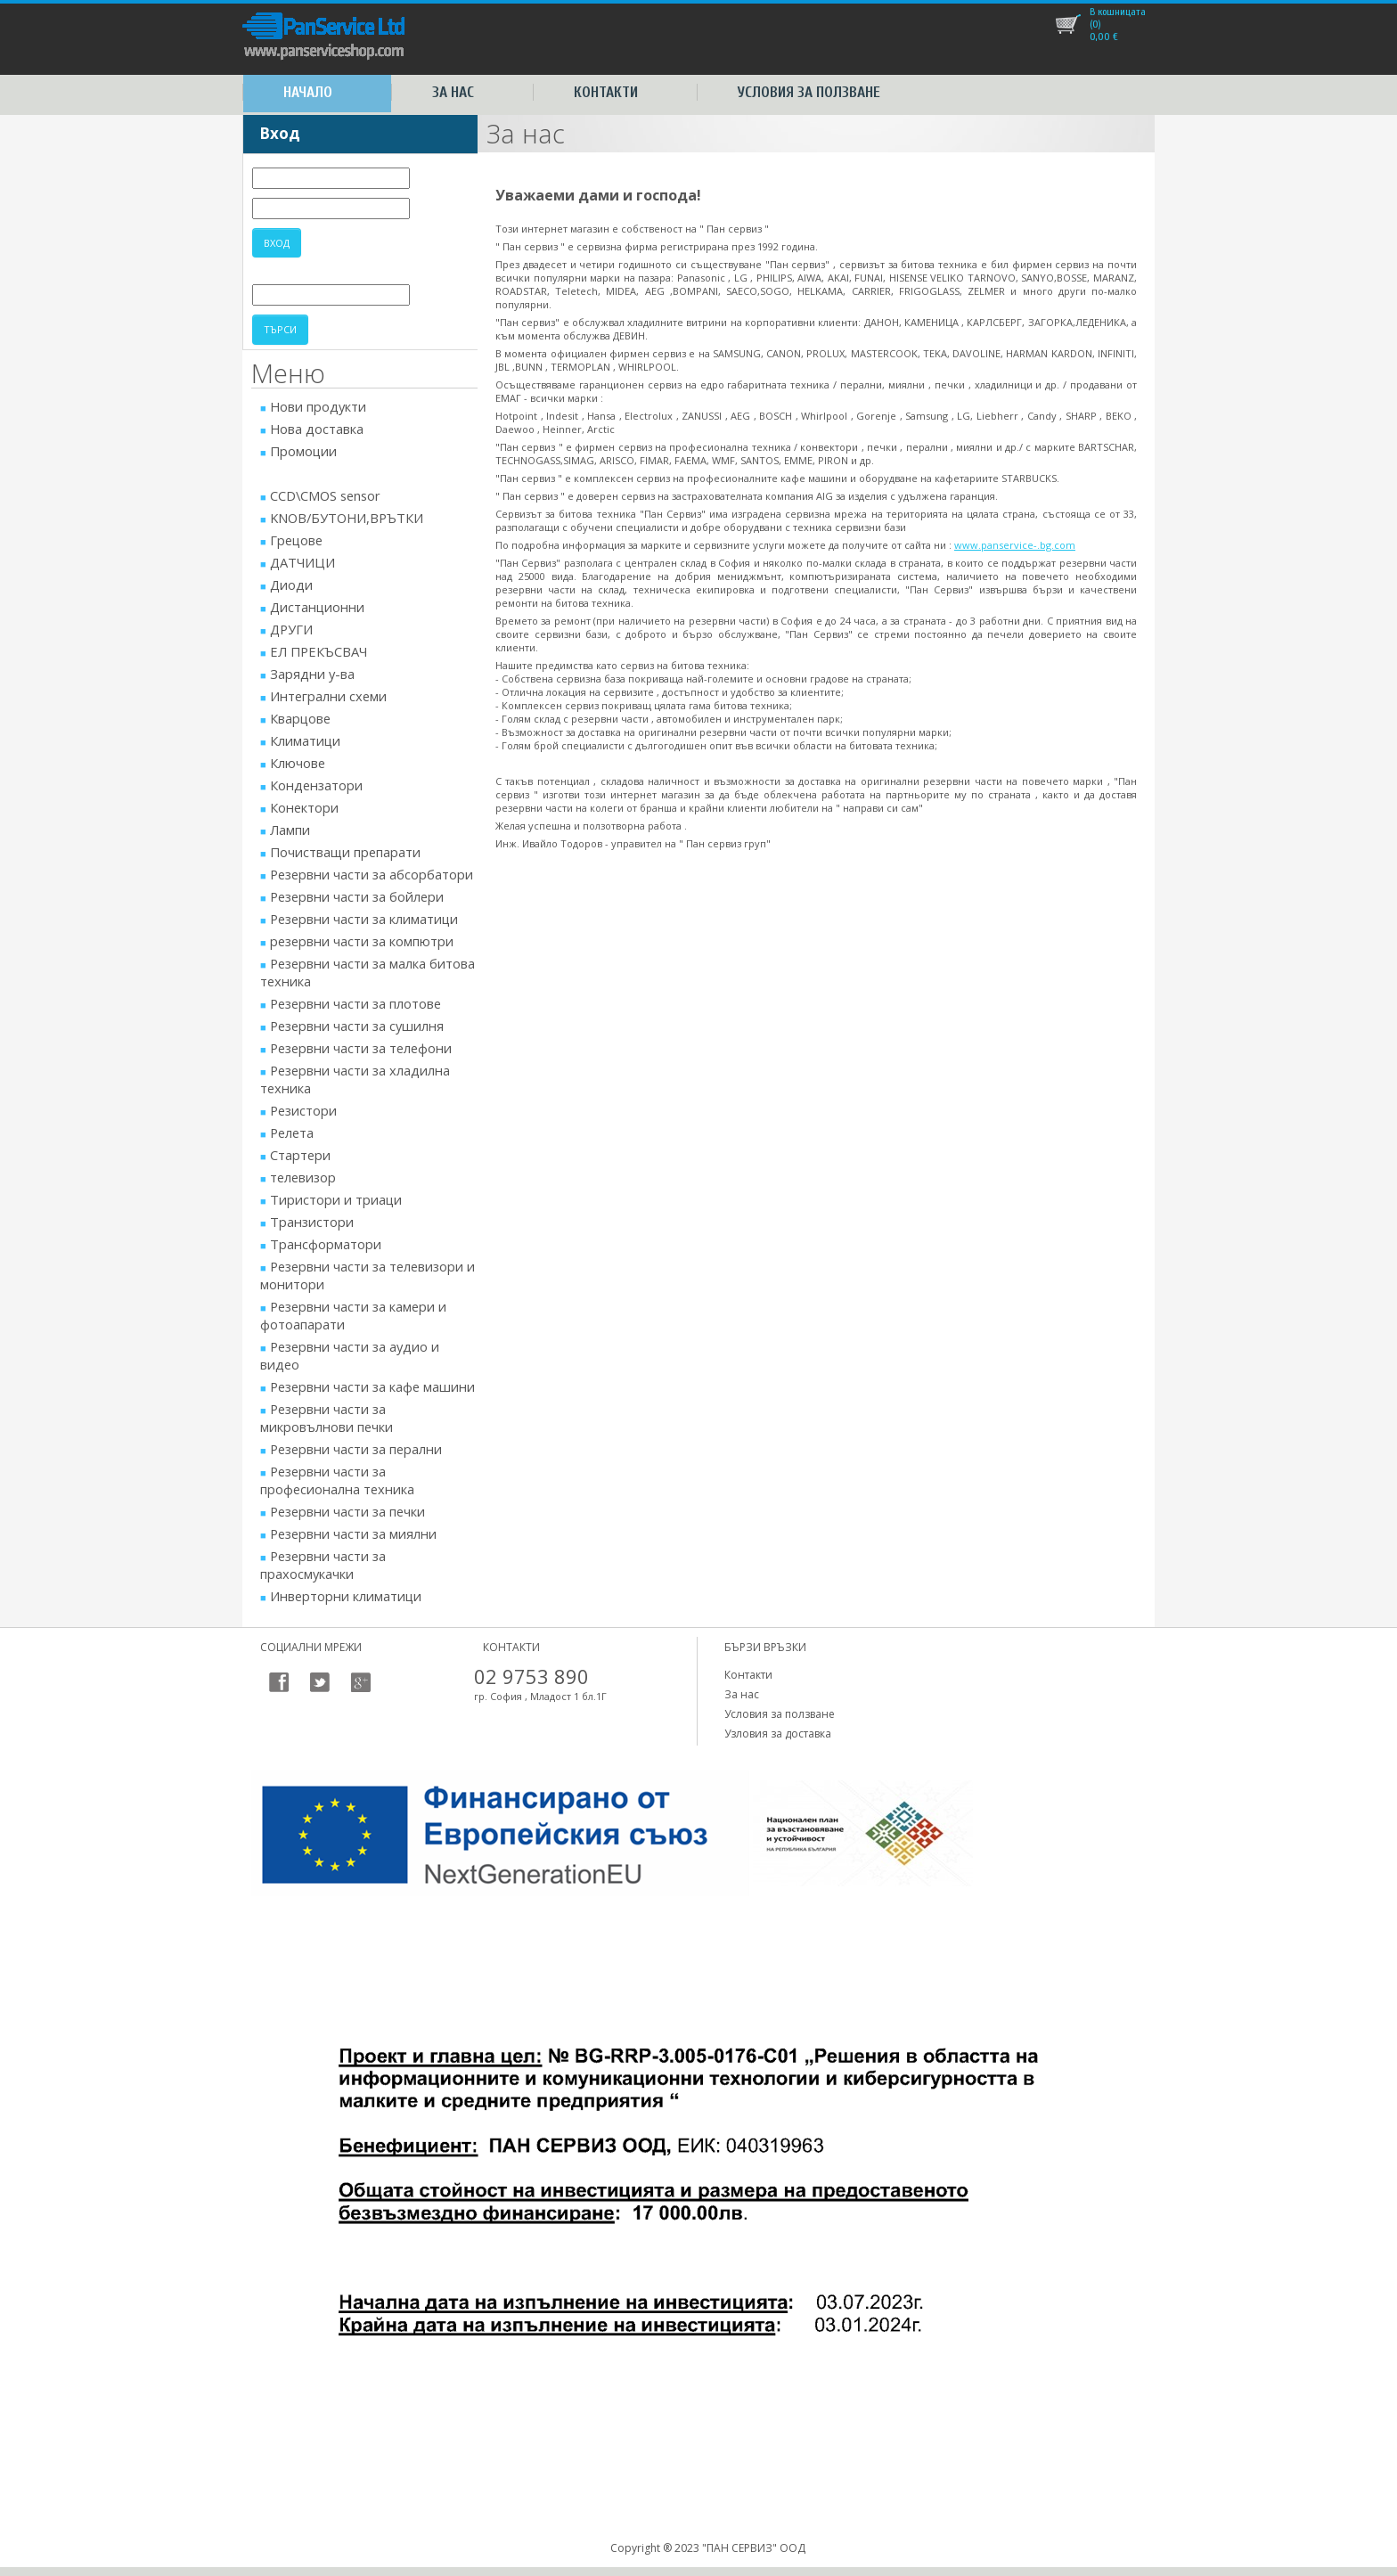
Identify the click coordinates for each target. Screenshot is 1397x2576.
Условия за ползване (809, 92)
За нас (453, 92)
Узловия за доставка (777, 1733)
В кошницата (1118, 11)
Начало (307, 92)
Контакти (606, 92)
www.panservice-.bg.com (1014, 545)
